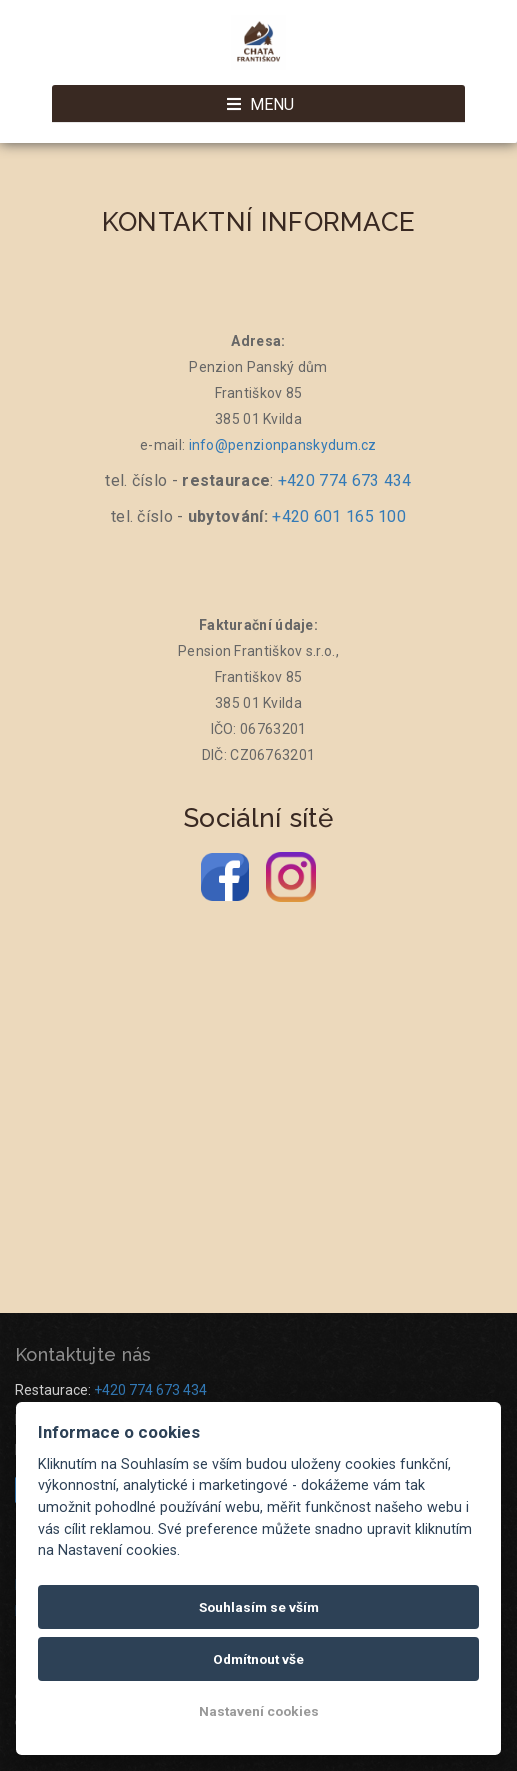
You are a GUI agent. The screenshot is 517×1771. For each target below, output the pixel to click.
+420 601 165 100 (339, 516)
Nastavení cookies (259, 1711)
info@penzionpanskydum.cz (283, 445)
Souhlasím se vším (259, 1607)
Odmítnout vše (258, 1659)
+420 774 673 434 (345, 480)
